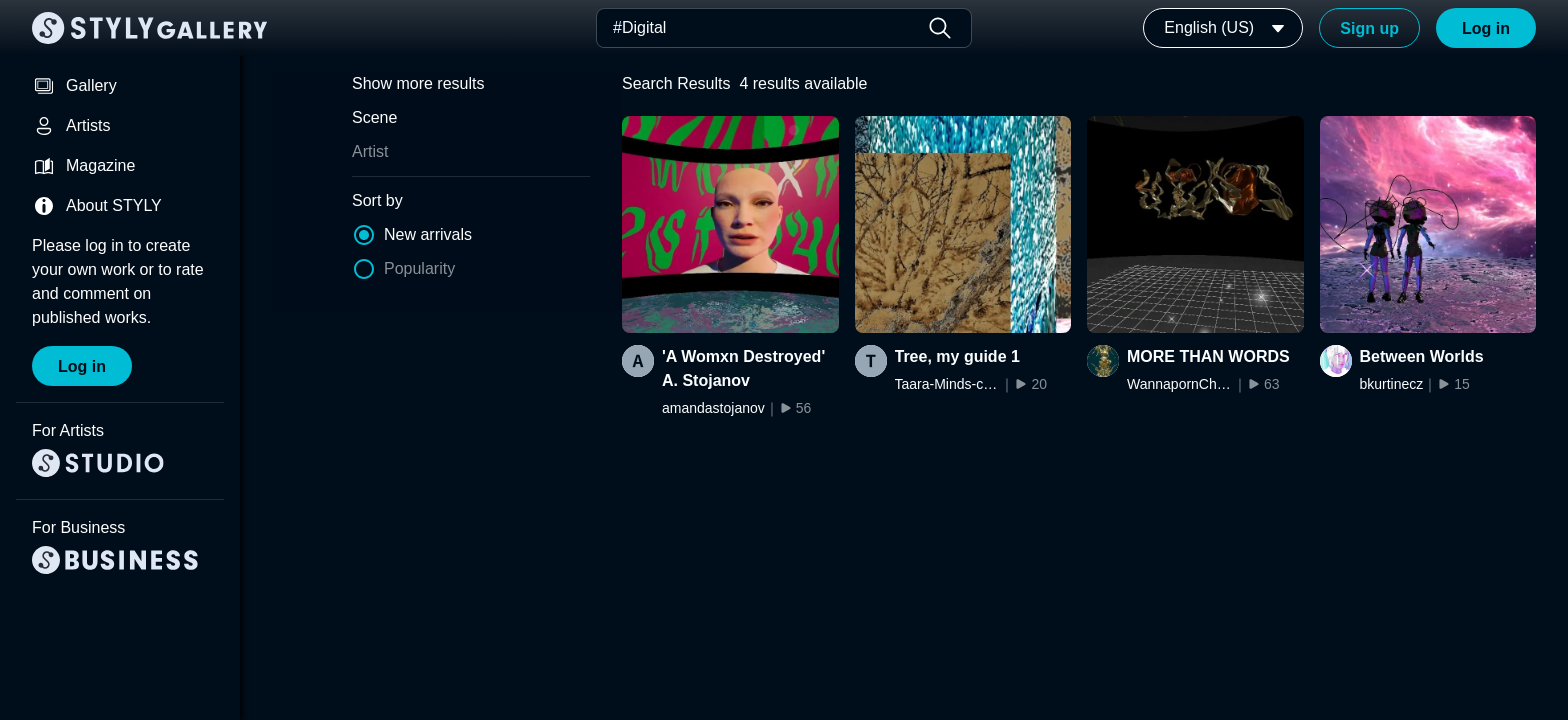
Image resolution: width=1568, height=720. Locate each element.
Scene (374, 117)
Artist (370, 151)
